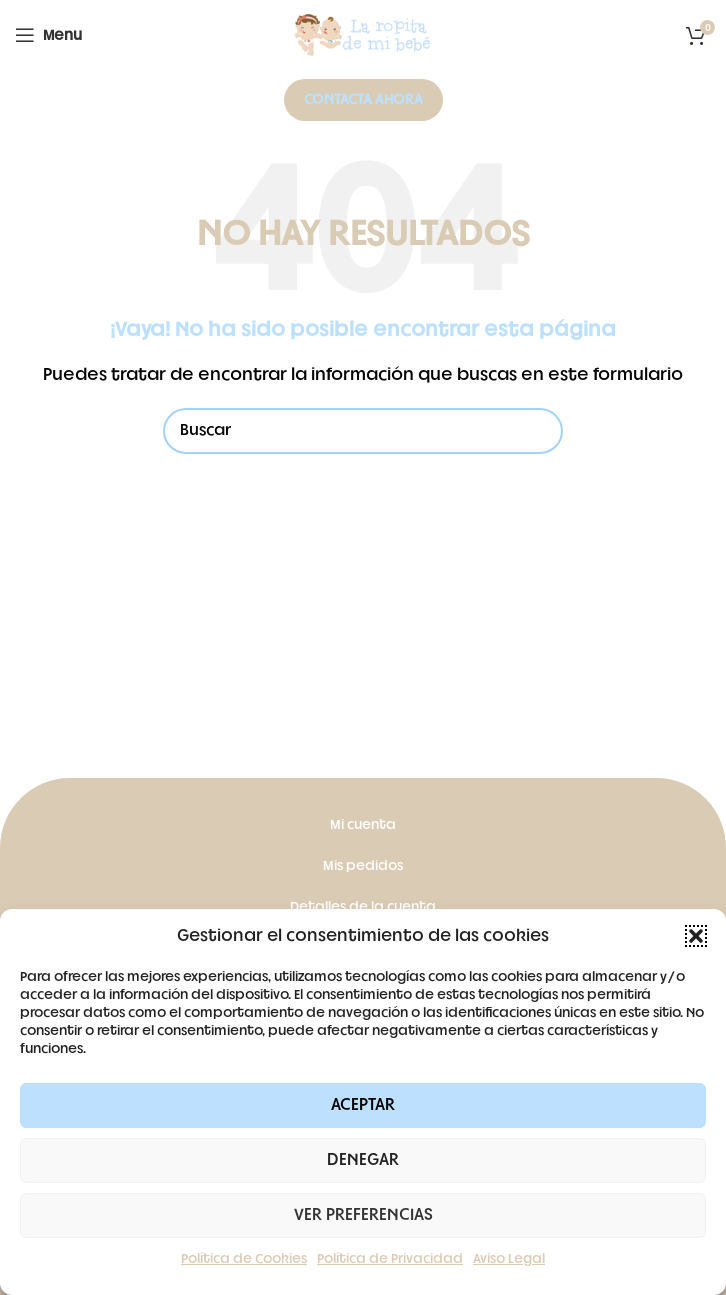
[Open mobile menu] (48, 35)
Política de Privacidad (390, 1259)
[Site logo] (363, 35)
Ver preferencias (363, 1215)
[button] (696, 936)
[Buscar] (363, 431)
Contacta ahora (363, 99)
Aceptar (363, 1105)
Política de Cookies (244, 1259)
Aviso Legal (509, 1259)
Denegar (363, 1160)
